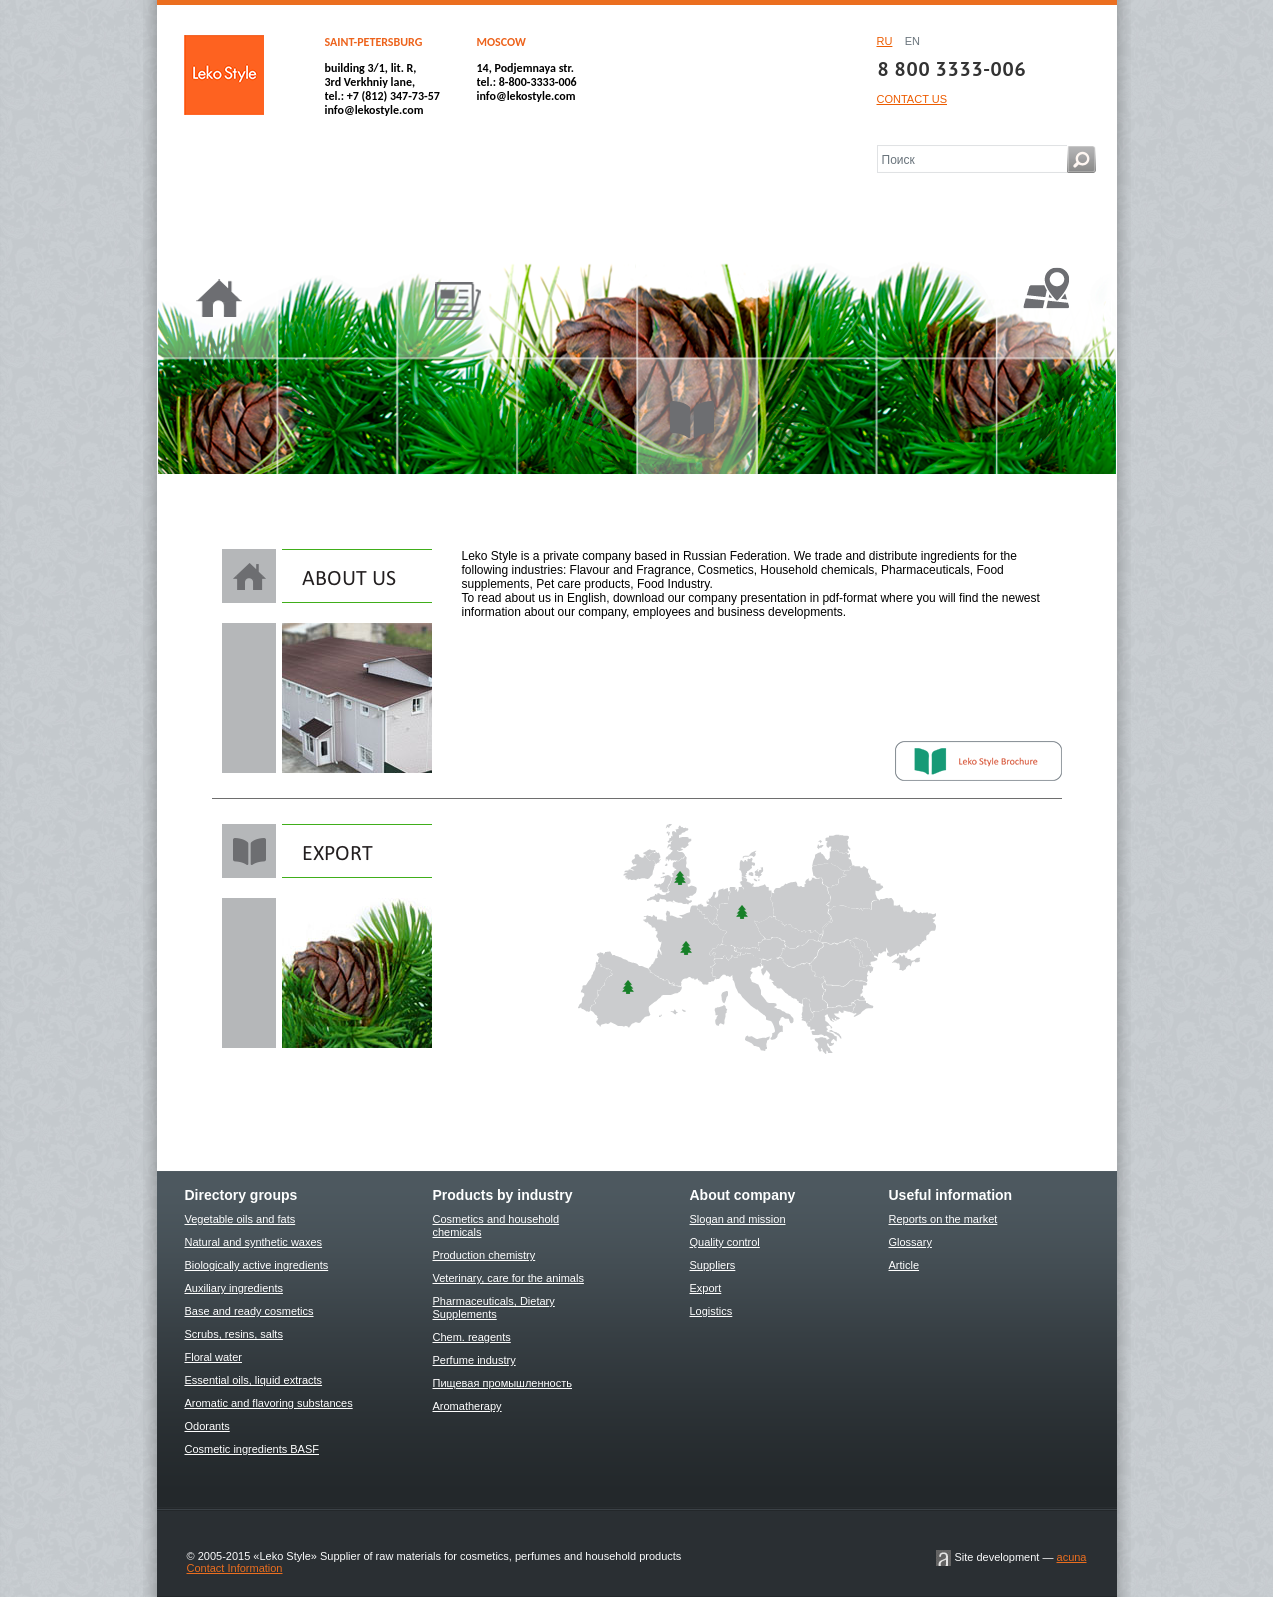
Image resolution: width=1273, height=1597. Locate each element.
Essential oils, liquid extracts (254, 1380)
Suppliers (713, 1265)
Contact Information (235, 1568)
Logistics (711, 1311)
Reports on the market (943, 1219)
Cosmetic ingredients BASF (252, 1449)
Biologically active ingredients (257, 1265)
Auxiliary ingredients (234, 1288)
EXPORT (327, 851)
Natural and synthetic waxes (254, 1242)
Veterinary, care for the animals (508, 1278)
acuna (1072, 1557)
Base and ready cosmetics (249, 1311)
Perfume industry (474, 1360)
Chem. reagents (472, 1337)
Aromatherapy (467, 1406)
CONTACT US (912, 99)
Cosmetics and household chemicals (496, 1225)
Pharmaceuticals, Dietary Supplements (494, 1307)
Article (904, 1265)
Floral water (213, 1357)
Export (706, 1288)
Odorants (207, 1426)
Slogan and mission (738, 1219)
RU (885, 41)
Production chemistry (484, 1255)
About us (339, 576)
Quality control (725, 1242)
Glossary (910, 1242)
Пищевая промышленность (503, 1383)
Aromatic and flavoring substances (269, 1403)
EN (912, 41)
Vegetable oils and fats (240, 1219)
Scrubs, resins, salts (234, 1334)
